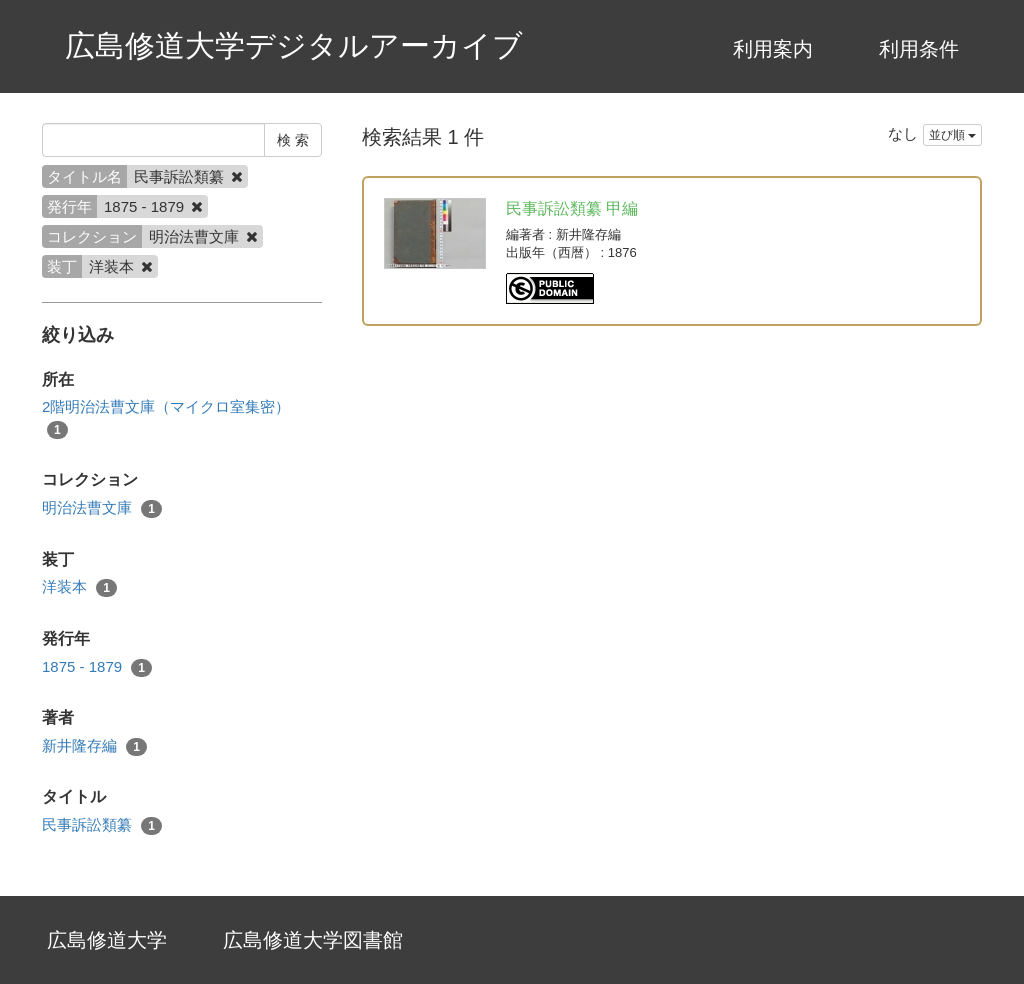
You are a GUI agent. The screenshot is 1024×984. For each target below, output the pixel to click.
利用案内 (773, 49)
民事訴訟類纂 (102, 825)
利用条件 (919, 49)
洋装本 (79, 587)
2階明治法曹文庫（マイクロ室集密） (166, 418)
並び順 (952, 135)
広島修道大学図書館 (313, 940)
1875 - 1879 (97, 667)
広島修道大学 (107, 940)
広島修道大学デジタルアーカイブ (294, 45)
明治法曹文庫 (102, 508)
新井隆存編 (94, 746)
